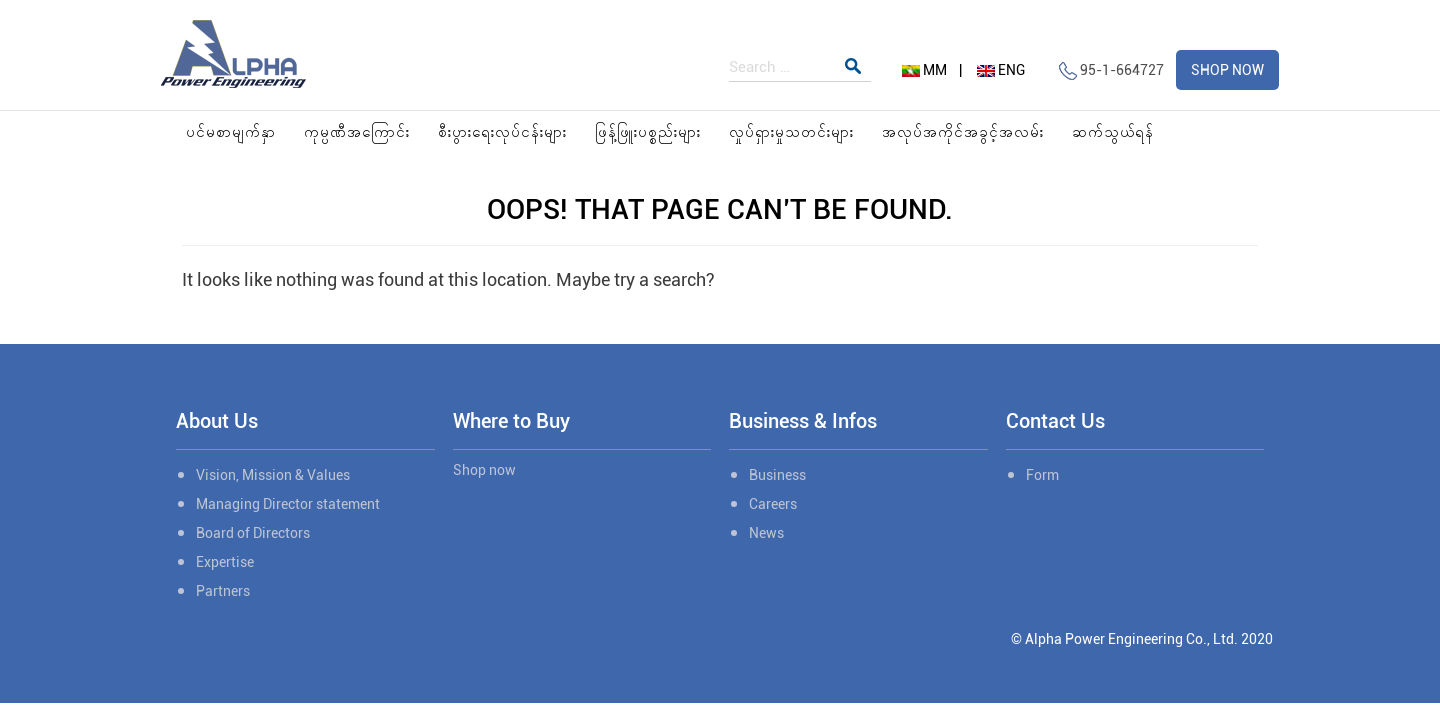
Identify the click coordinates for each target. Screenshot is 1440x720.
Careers (773, 504)
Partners (223, 591)
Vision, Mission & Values (273, 475)
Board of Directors (253, 533)
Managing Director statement (288, 504)
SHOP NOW (1227, 70)
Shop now (484, 470)
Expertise (225, 562)
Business (777, 475)
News (766, 533)
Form (1042, 475)
